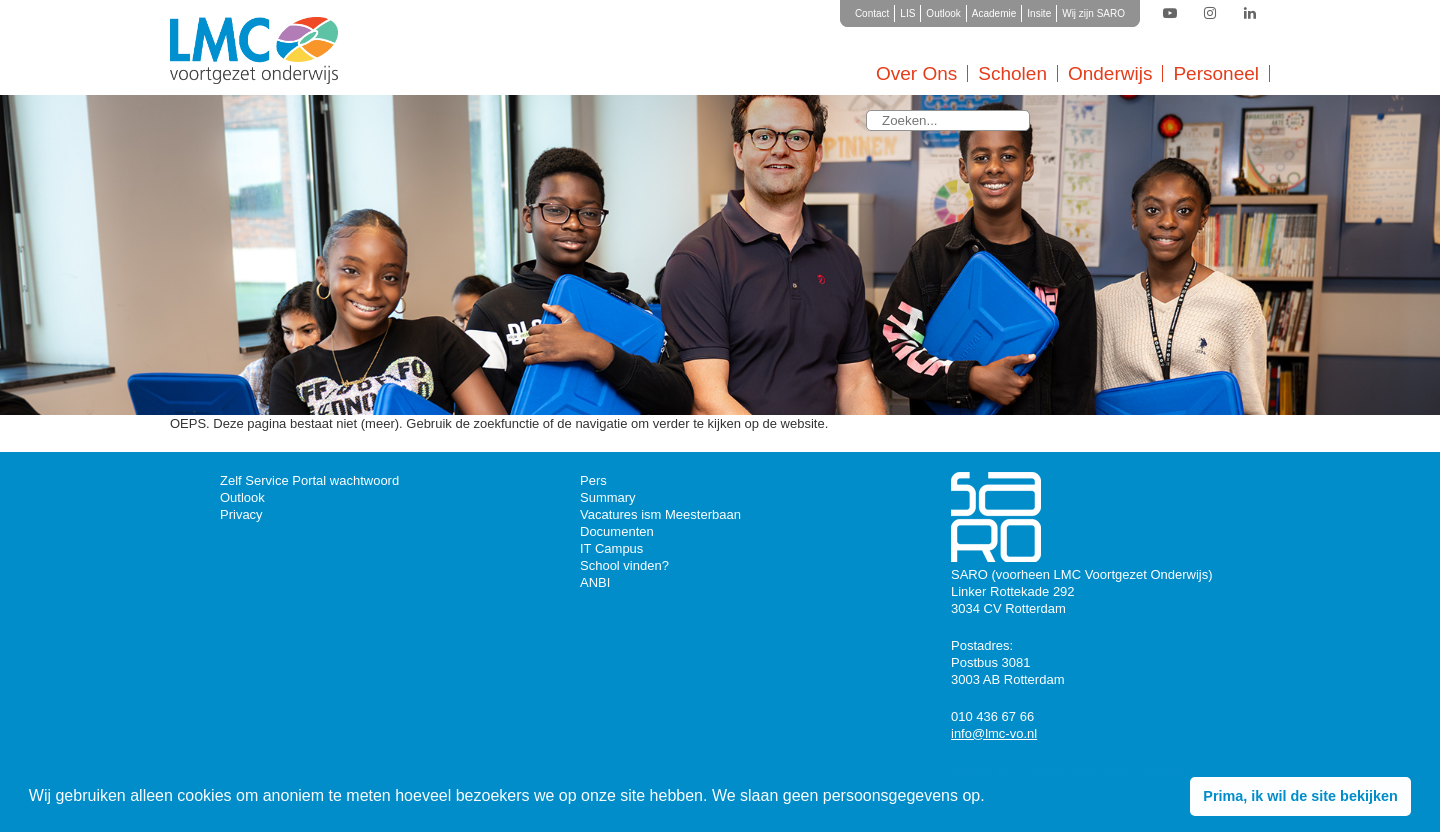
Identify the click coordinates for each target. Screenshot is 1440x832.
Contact (872, 13)
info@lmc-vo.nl (994, 733)
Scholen (1012, 73)
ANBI (595, 582)
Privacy (241, 514)
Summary (608, 497)
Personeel (1216, 73)
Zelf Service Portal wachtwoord (309, 480)
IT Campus (611, 548)
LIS (907, 13)
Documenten (617, 531)
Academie (994, 13)
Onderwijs (1110, 73)
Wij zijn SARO (1093, 13)
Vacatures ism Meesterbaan (660, 514)
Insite (1039, 13)
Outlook (943, 13)
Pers (593, 480)
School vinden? (624, 565)
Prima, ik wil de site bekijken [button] (1300, 796)
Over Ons (916, 73)
